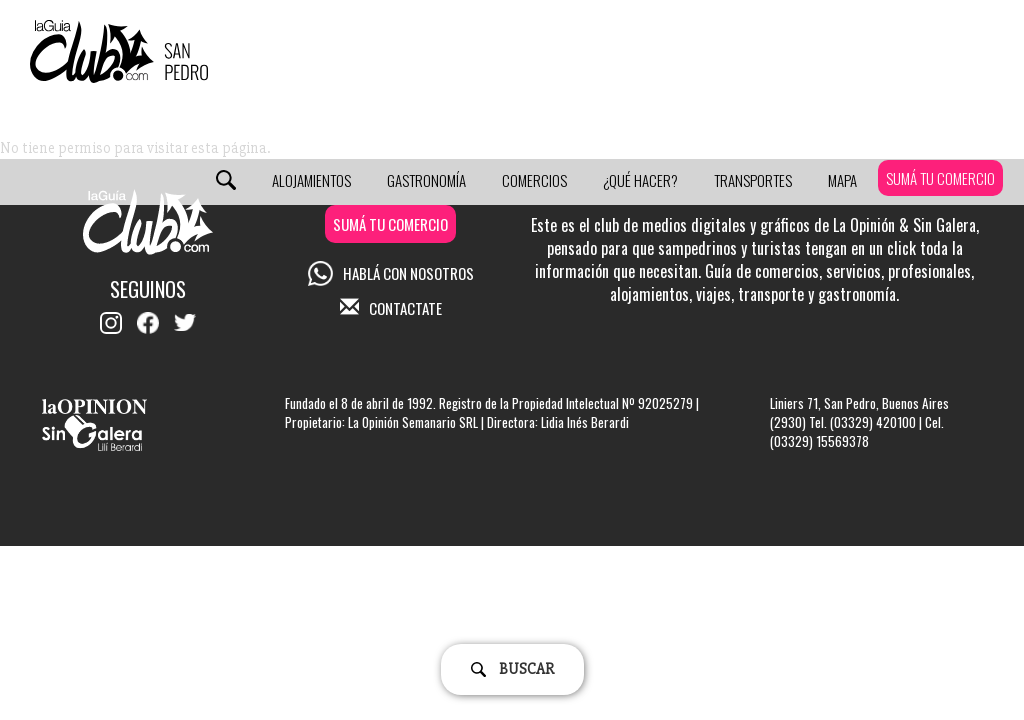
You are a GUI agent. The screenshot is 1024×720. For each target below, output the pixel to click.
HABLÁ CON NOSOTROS (391, 273)
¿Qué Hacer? (640, 180)
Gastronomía (426, 180)
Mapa (842, 180)
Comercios (534, 180)
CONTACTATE (391, 308)
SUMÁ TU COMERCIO (940, 178)
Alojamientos (311, 180)
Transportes (753, 180)
